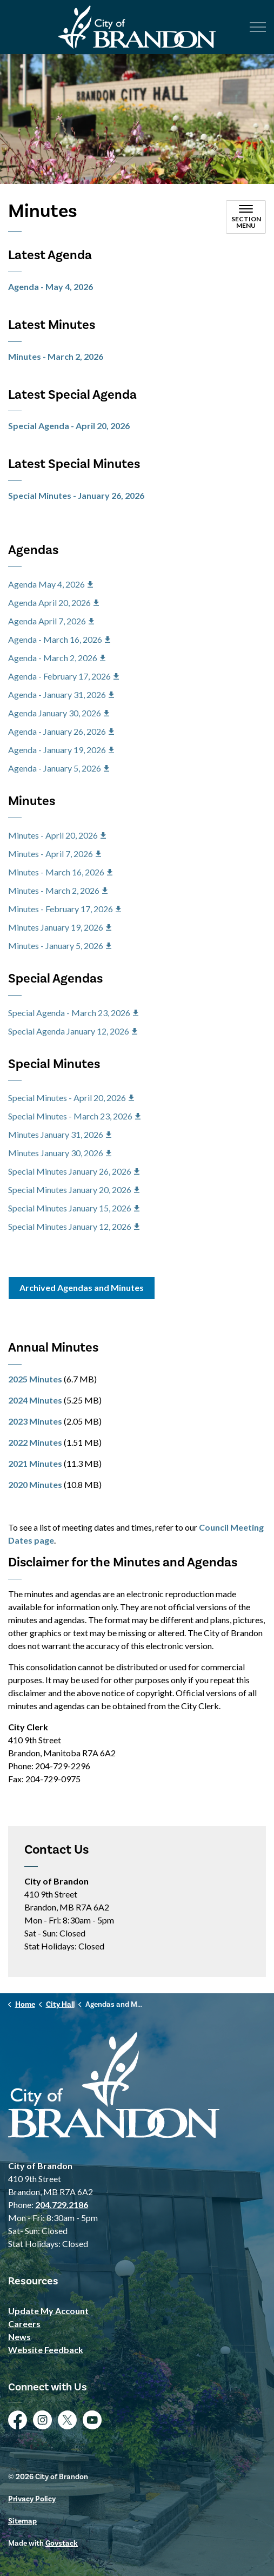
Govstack (61, 2543)
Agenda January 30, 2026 (58, 713)
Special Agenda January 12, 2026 (72, 1031)
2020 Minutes (35, 1484)
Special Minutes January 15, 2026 (73, 1208)
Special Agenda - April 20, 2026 (69, 425)
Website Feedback (45, 2349)
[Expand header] (258, 27)
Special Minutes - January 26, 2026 (76, 495)
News (19, 2336)
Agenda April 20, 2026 (53, 602)
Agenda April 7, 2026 (51, 621)
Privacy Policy (32, 2499)
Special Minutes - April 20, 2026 (71, 1097)
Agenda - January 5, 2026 (58, 768)
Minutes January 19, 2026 (59, 927)
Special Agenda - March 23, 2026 (73, 1012)
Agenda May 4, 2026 (50, 584)
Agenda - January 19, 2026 (61, 750)
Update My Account (48, 2310)
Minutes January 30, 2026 (59, 1153)
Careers (24, 2323)
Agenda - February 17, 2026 (63, 676)
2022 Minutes (35, 1442)
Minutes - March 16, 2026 (60, 872)
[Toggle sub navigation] (246, 217)
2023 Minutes (35, 1421)
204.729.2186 (61, 2204)
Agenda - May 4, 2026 (50, 286)
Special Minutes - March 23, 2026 (74, 1116)
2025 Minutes (35, 1379)
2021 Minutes (35, 1463)
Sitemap (22, 2521)
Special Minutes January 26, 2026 (73, 1171)
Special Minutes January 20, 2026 (73, 1189)
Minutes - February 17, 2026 (64, 909)
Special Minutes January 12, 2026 (73, 1226)
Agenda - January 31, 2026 (61, 694)
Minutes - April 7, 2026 (54, 853)
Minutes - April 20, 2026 (57, 835)
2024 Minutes (35, 1400)
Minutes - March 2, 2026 (55, 356)
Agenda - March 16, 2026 (59, 639)
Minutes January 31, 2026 (59, 1134)
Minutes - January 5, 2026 (59, 945)
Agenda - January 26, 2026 (61, 731)
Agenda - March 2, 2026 (56, 658)
